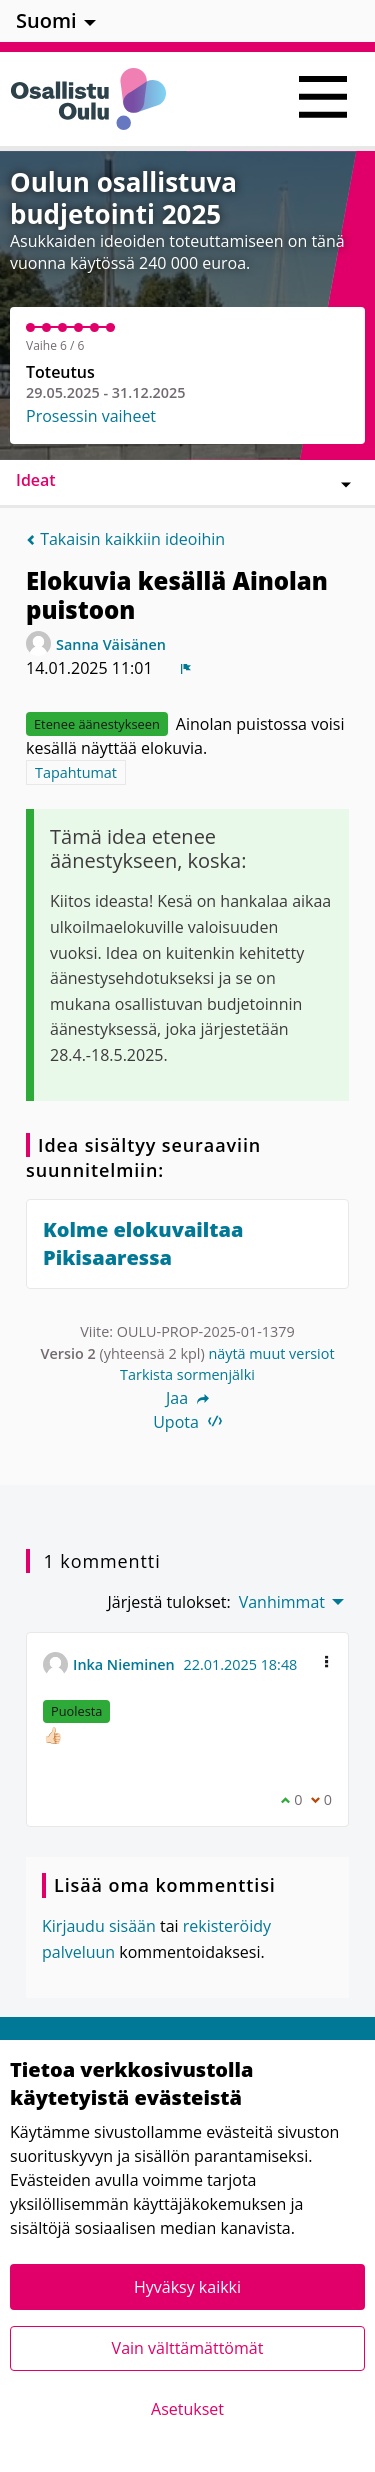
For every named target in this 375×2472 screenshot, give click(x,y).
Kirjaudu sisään (99, 1926)
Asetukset (187, 2409)
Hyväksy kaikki (187, 2287)
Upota (187, 1422)
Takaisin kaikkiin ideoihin (125, 539)
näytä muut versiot (271, 1353)
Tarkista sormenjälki (187, 1374)
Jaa (187, 1398)
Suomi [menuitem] (46, 20)
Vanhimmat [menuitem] (282, 1602)
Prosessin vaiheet (91, 416)
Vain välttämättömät (188, 2348)
